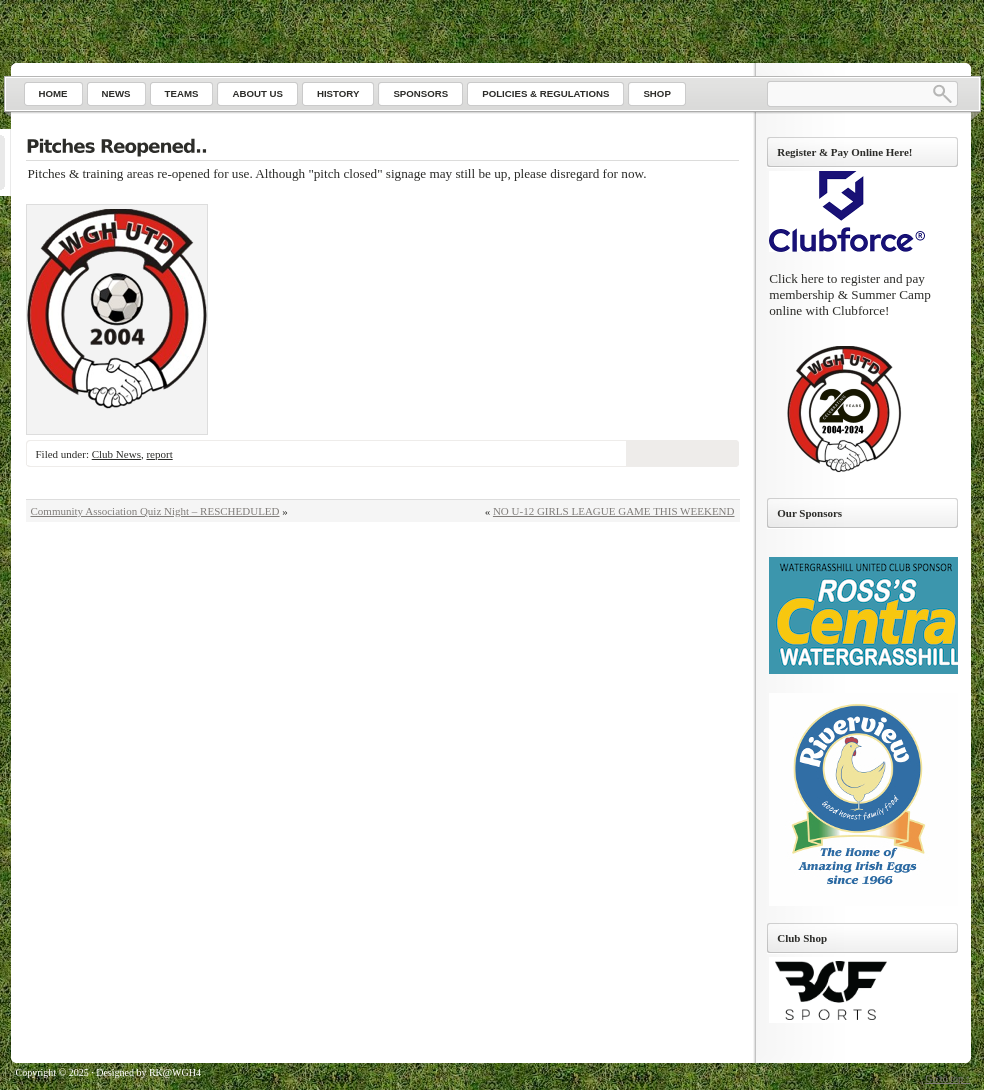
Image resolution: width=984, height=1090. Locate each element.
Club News (116, 454)
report (159, 454)
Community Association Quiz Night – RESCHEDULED (155, 511)
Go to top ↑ (947, 1078)
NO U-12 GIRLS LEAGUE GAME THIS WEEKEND (614, 511)
